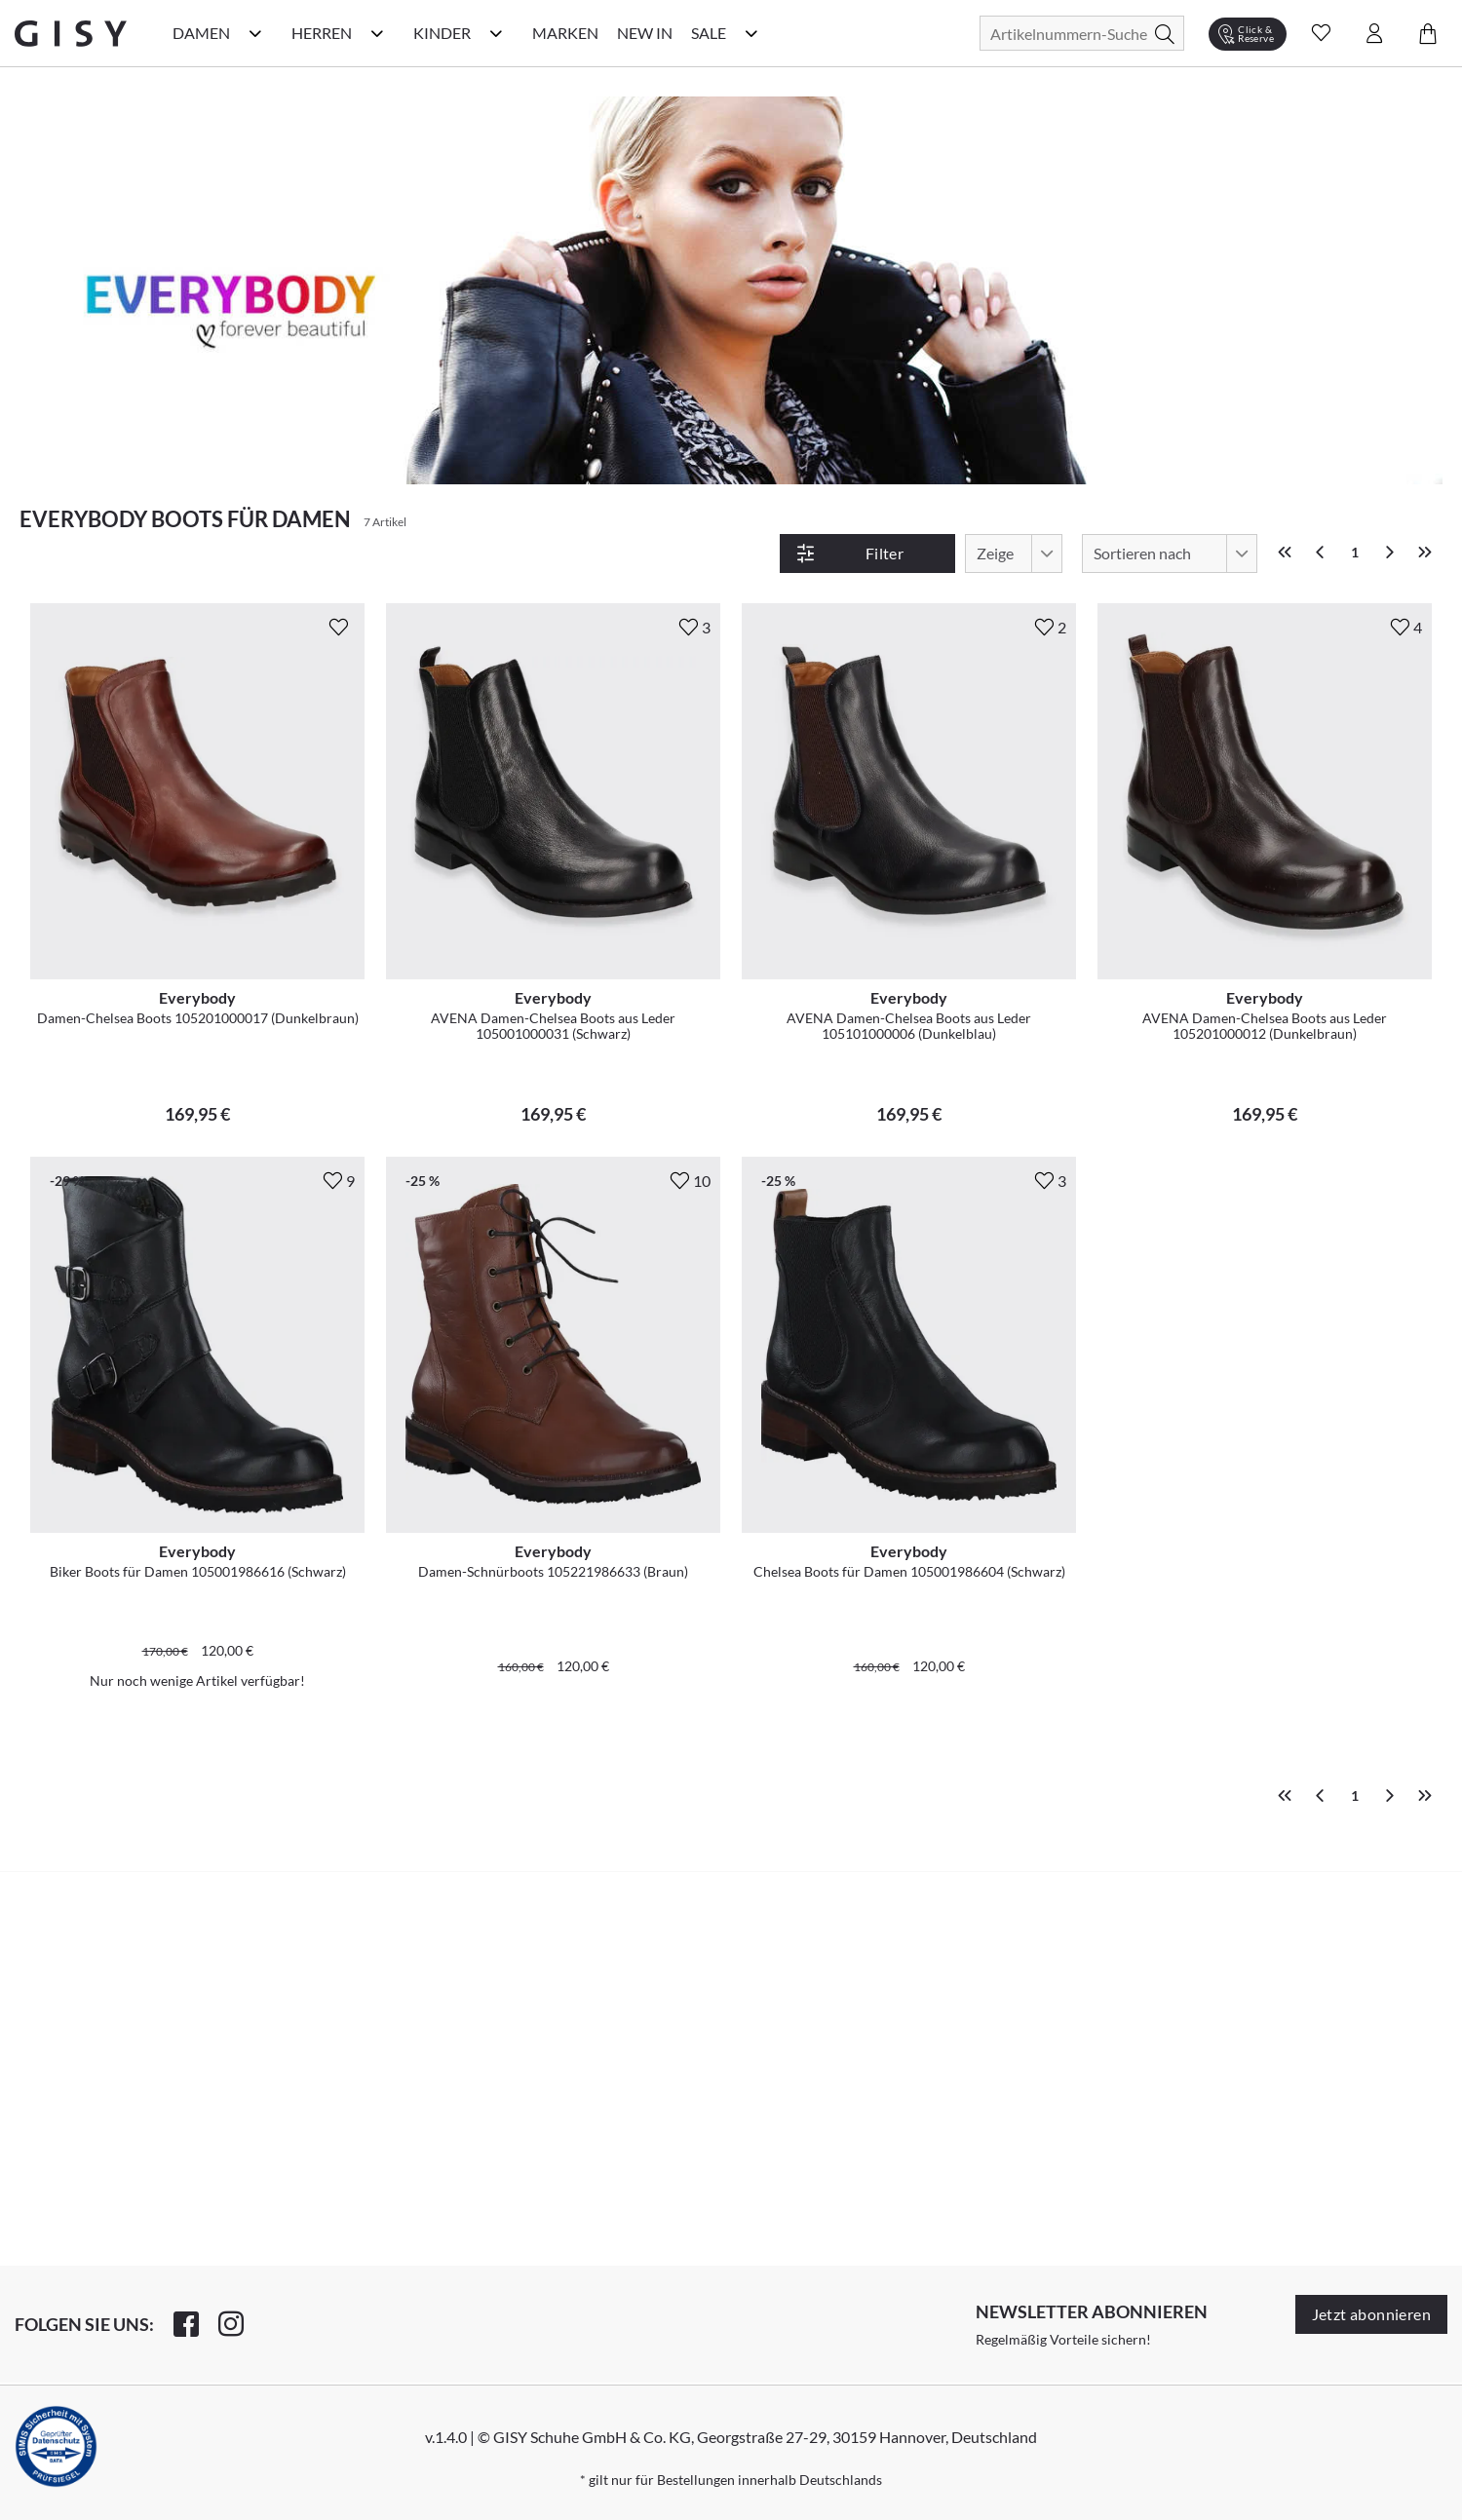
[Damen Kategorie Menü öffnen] (255, 33)
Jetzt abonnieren (1371, 2314)
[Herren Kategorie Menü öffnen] (377, 33)
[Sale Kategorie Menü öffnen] (751, 33)
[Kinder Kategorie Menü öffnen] (496, 33)
